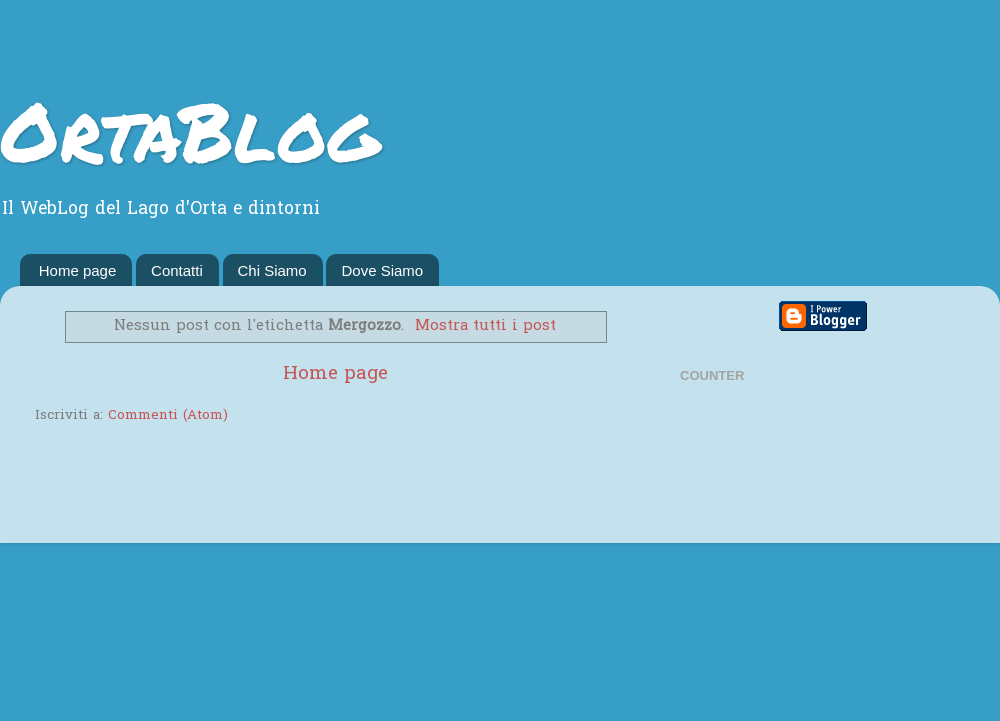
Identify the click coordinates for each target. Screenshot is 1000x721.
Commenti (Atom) (168, 416)
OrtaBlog (189, 130)
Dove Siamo (382, 270)
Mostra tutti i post (485, 326)
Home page (78, 270)
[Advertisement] (269, 486)
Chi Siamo (272, 270)
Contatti (177, 270)
